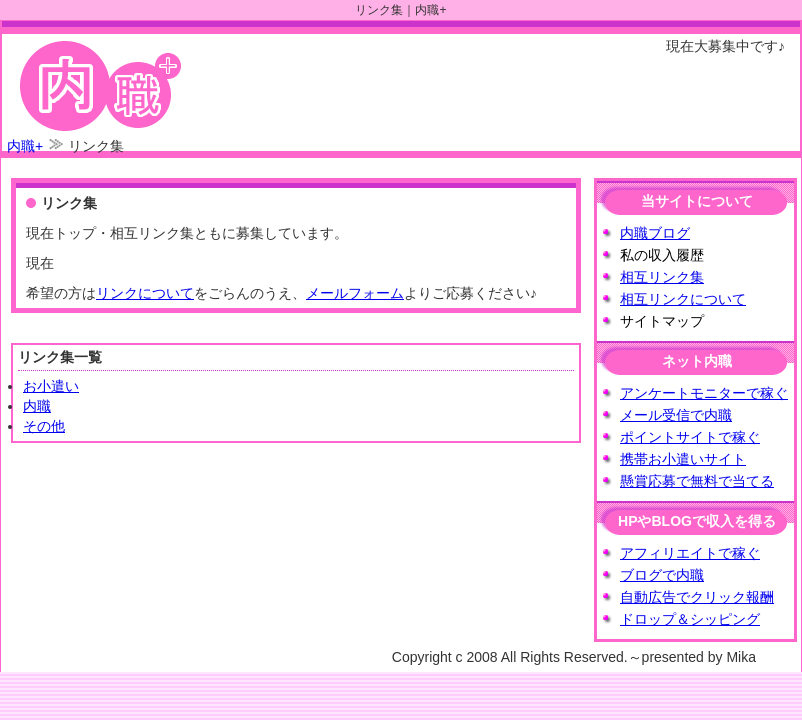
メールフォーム (355, 293)
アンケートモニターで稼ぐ (704, 393)
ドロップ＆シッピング (690, 619)
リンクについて (145, 293)
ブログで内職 (662, 575)
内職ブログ (655, 233)
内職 (37, 406)
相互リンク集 (662, 277)
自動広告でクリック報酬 (697, 597)
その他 (44, 426)
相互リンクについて (683, 299)
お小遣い (51, 386)
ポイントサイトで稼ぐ (690, 437)
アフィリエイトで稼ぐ (690, 553)
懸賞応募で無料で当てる (697, 481)
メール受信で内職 (676, 415)
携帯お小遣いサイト (683, 459)
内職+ (25, 146)
